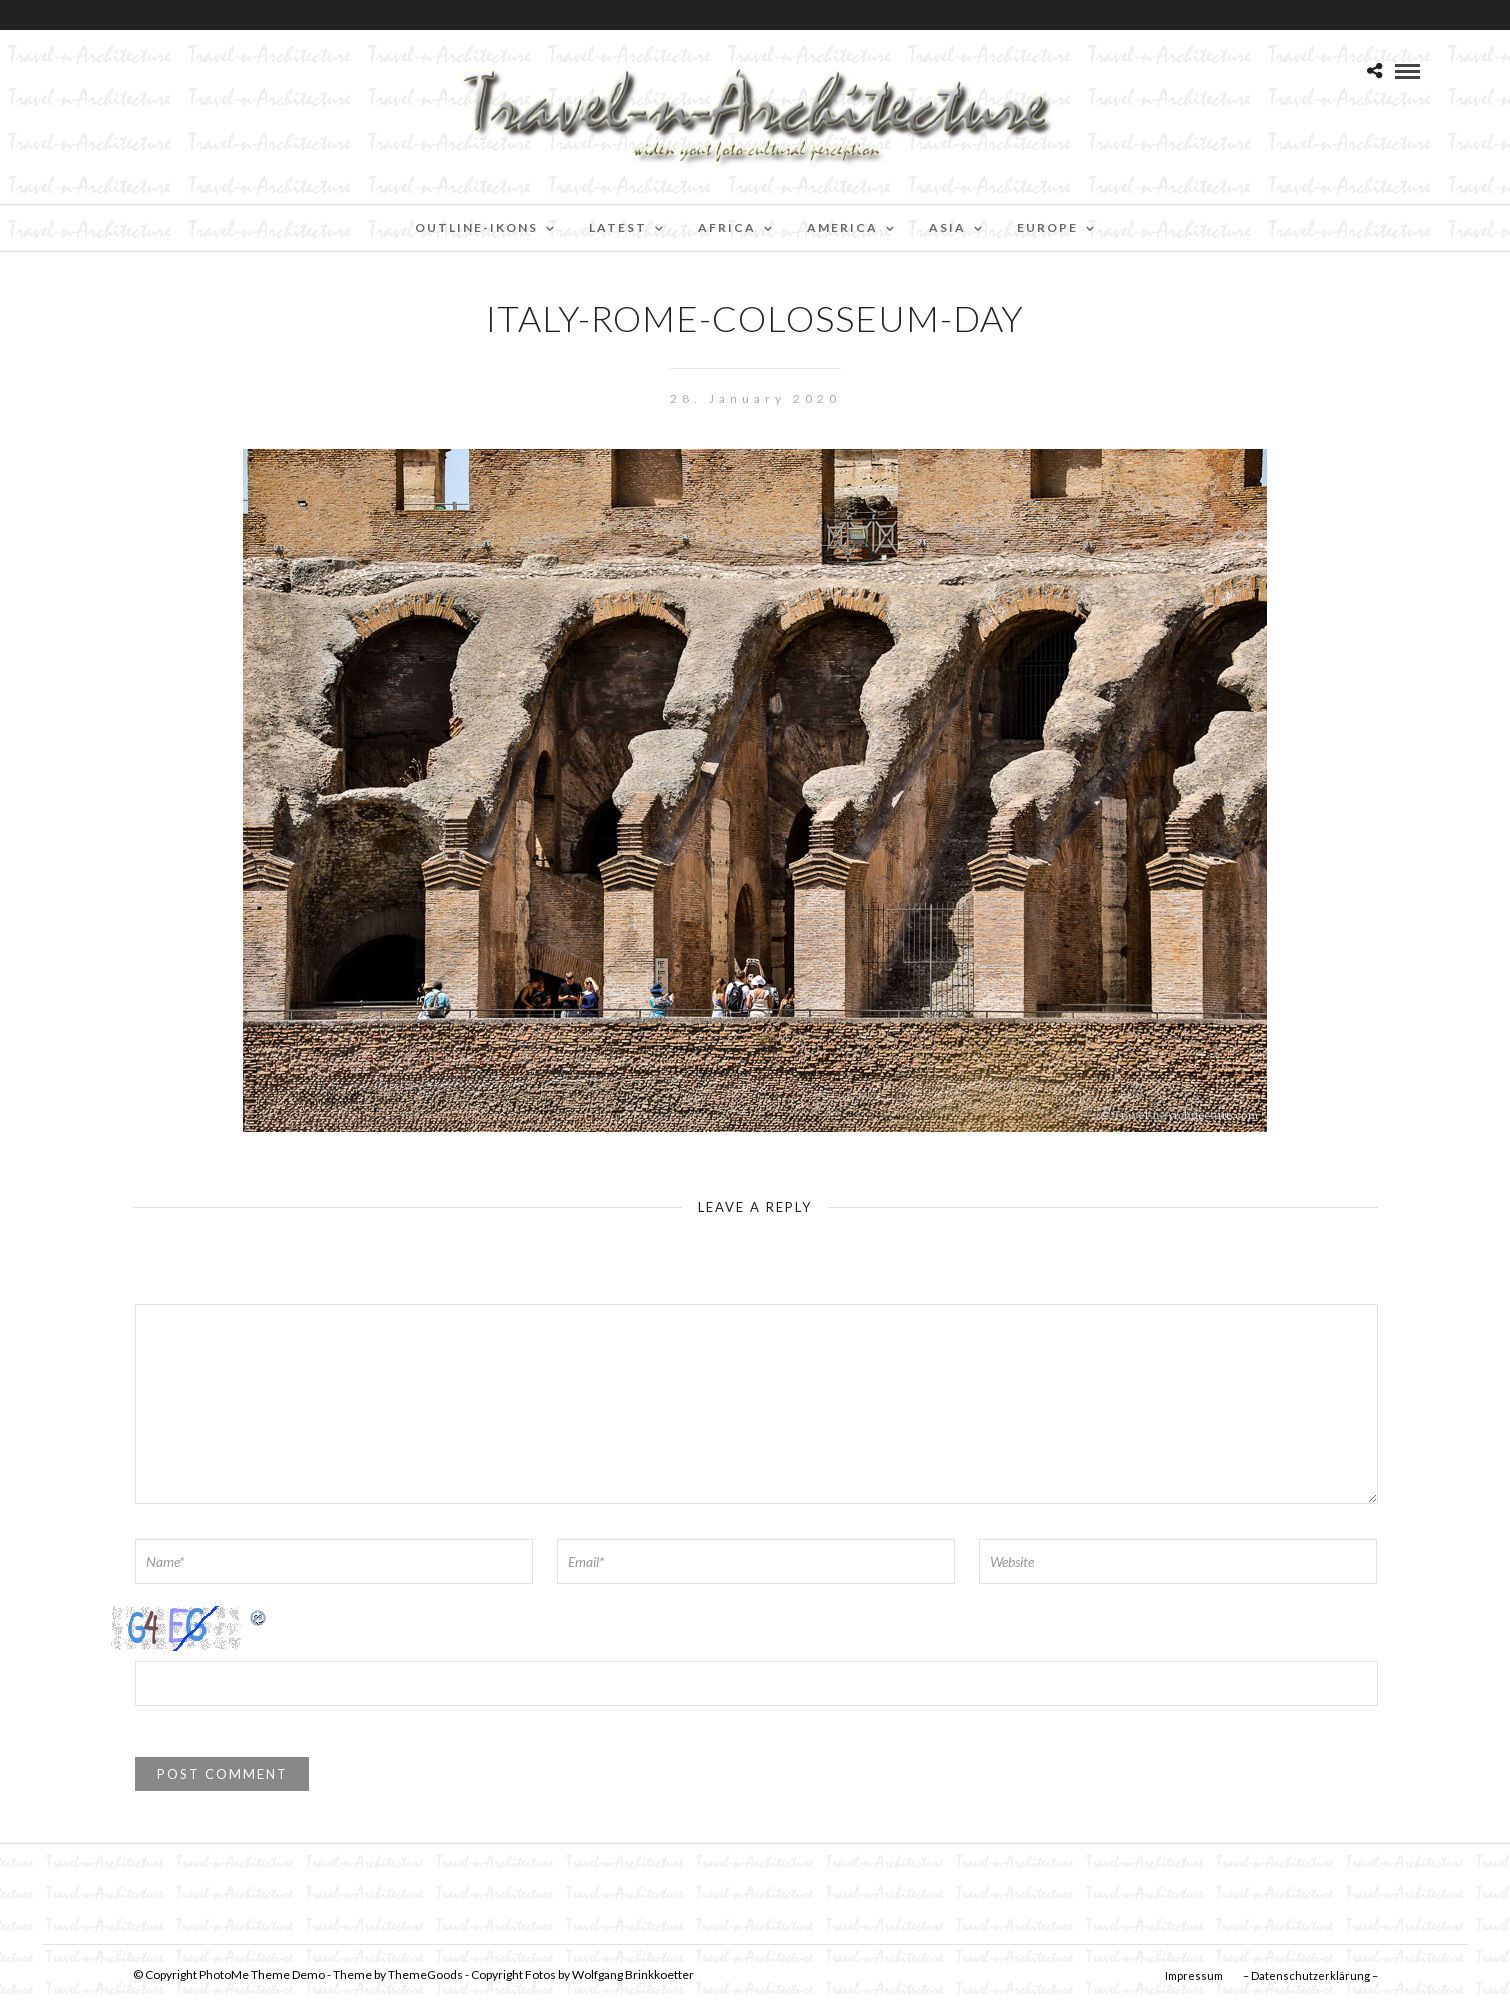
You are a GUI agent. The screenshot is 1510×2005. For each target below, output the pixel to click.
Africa (727, 227)
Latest (618, 227)
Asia (947, 227)
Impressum (1194, 1975)
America (842, 227)
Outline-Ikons (476, 227)
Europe (1047, 227)
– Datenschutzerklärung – (1310, 1975)
